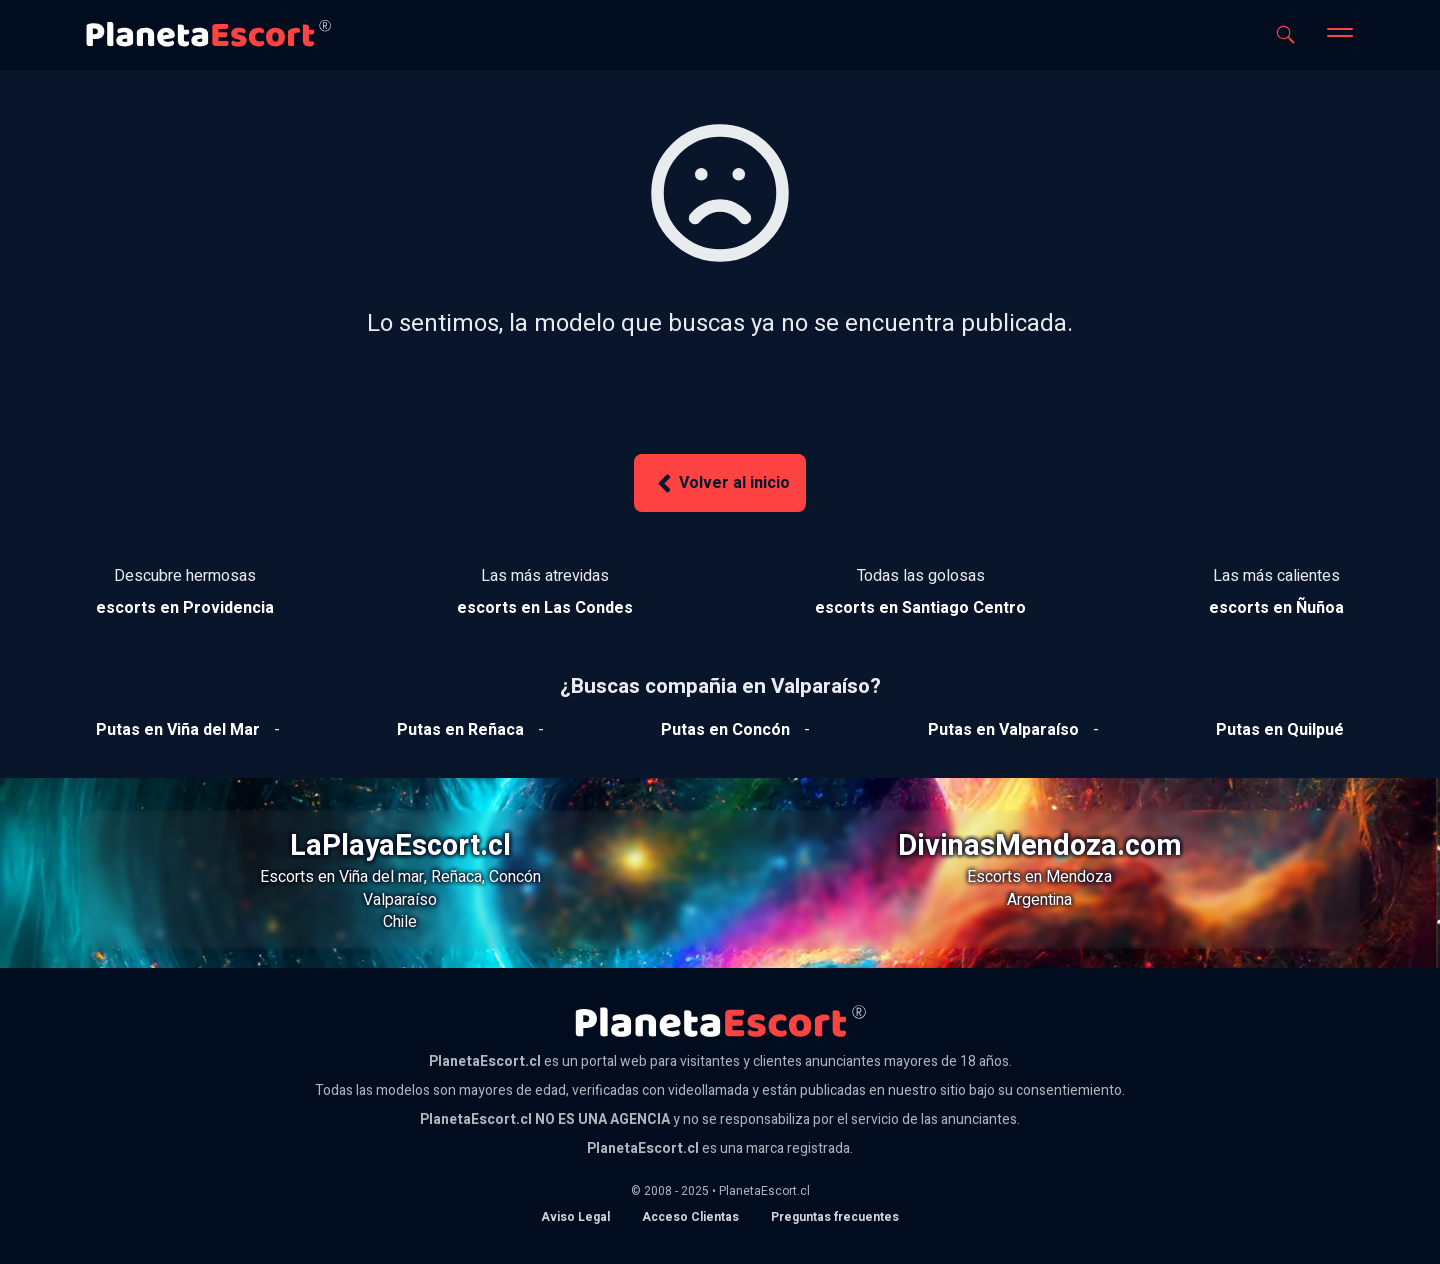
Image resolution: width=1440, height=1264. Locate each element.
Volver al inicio (720, 483)
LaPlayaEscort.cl (400, 846)
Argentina (1039, 900)
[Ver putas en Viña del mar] (178, 730)
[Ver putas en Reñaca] (460, 730)
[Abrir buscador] (1285, 34)
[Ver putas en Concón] (725, 730)
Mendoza (1079, 877)
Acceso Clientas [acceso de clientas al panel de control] (690, 1217)
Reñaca (456, 877)
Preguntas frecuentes (835, 1217)
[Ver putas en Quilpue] (1280, 730)
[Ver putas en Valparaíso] (1003, 730)
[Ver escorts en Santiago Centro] (920, 608)
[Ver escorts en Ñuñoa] (1276, 608)
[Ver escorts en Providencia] (185, 608)
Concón (515, 877)
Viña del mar (381, 877)
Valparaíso (400, 900)
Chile (400, 922)
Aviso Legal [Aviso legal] (575, 1217)
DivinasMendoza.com (1040, 846)
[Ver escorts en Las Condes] (545, 608)
